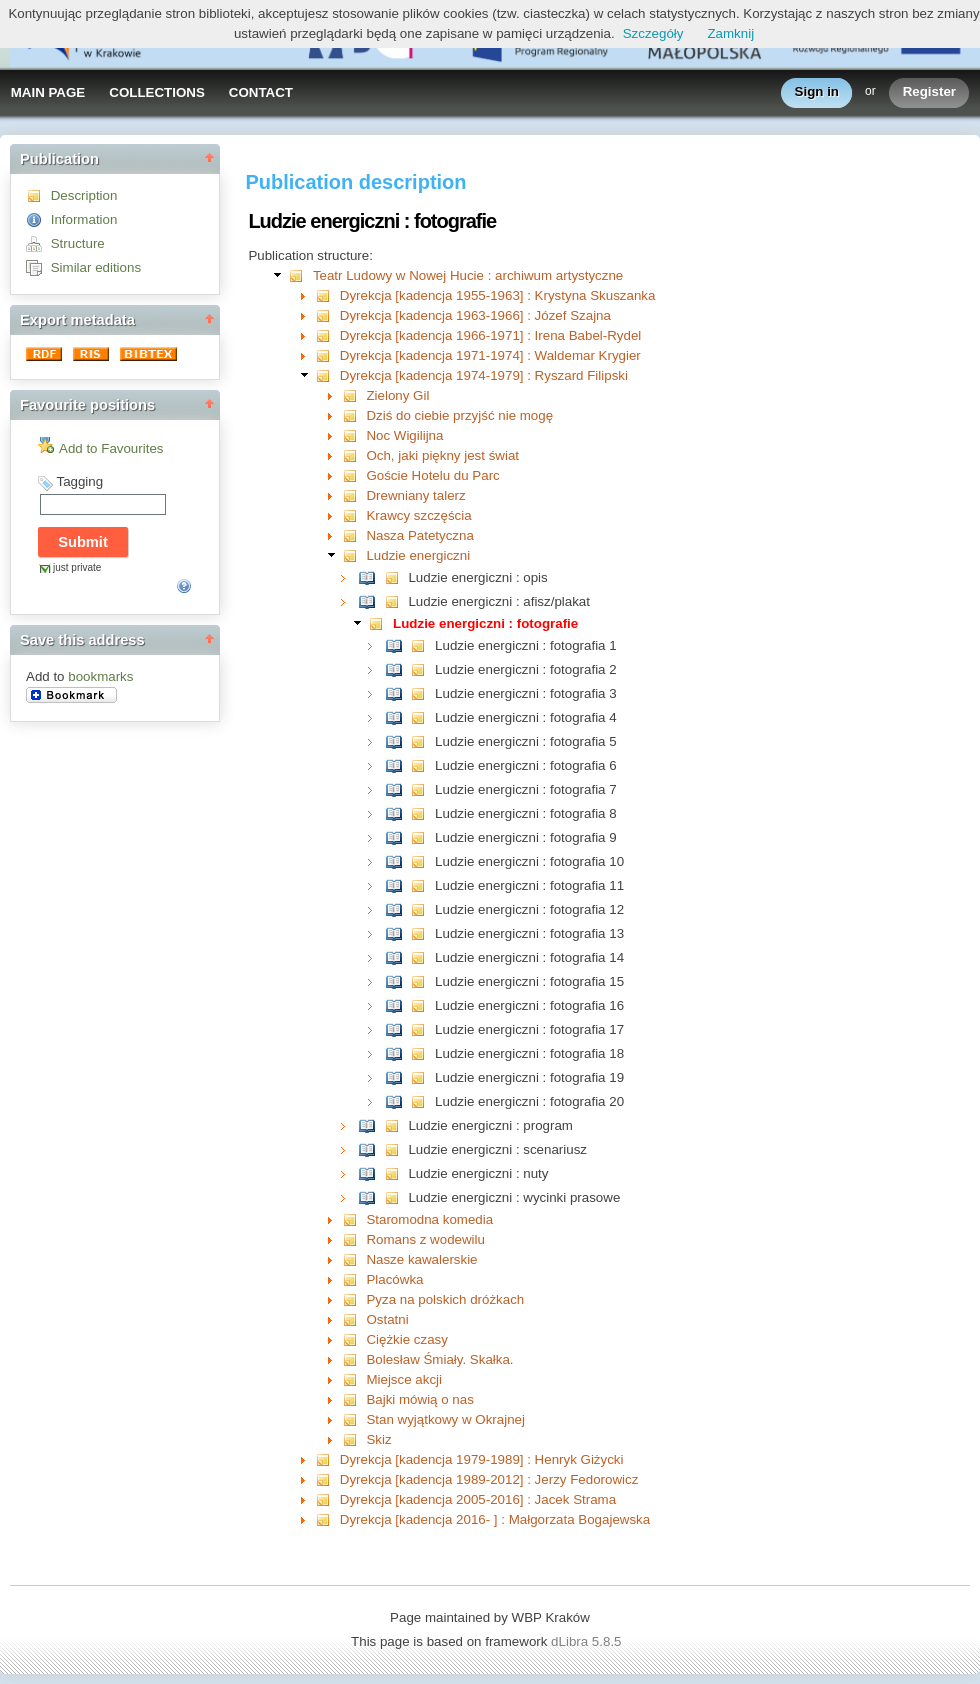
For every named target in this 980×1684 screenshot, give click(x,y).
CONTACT (261, 92)
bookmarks (100, 676)
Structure (78, 243)
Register (929, 92)
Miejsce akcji (404, 1379)
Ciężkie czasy (406, 1339)
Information (84, 219)
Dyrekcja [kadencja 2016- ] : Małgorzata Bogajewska (495, 1519)
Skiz (378, 1439)
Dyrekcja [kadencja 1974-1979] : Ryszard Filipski (484, 375)
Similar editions (96, 267)
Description (84, 195)
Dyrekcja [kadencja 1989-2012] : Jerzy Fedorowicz (489, 1479)
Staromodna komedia (429, 1219)
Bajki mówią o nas (419, 1399)
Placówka (394, 1279)
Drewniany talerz (415, 495)
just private (77, 567)
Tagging (79, 481)
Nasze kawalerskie (421, 1259)
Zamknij (730, 33)
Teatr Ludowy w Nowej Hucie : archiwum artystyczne (468, 275)
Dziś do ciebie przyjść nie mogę (459, 415)
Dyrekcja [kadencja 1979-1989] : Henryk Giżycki (482, 1459)
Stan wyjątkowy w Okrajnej (445, 1419)
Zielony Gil (397, 395)
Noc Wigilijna (404, 435)
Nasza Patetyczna (419, 535)
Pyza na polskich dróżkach (445, 1299)
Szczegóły (653, 33)
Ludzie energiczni (418, 555)
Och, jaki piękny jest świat (442, 455)
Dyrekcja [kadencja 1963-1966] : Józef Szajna (475, 315)
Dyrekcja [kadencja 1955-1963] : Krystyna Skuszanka (498, 295)
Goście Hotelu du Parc (432, 475)
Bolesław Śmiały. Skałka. (439, 1359)
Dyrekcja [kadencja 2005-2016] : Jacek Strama (478, 1499)
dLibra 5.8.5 (588, 1641)
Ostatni (387, 1319)
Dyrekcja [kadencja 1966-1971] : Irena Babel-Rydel (491, 335)
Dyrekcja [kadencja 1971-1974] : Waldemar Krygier (490, 355)
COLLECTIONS (157, 92)
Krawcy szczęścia (418, 515)
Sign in (817, 92)
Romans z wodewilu (425, 1239)
